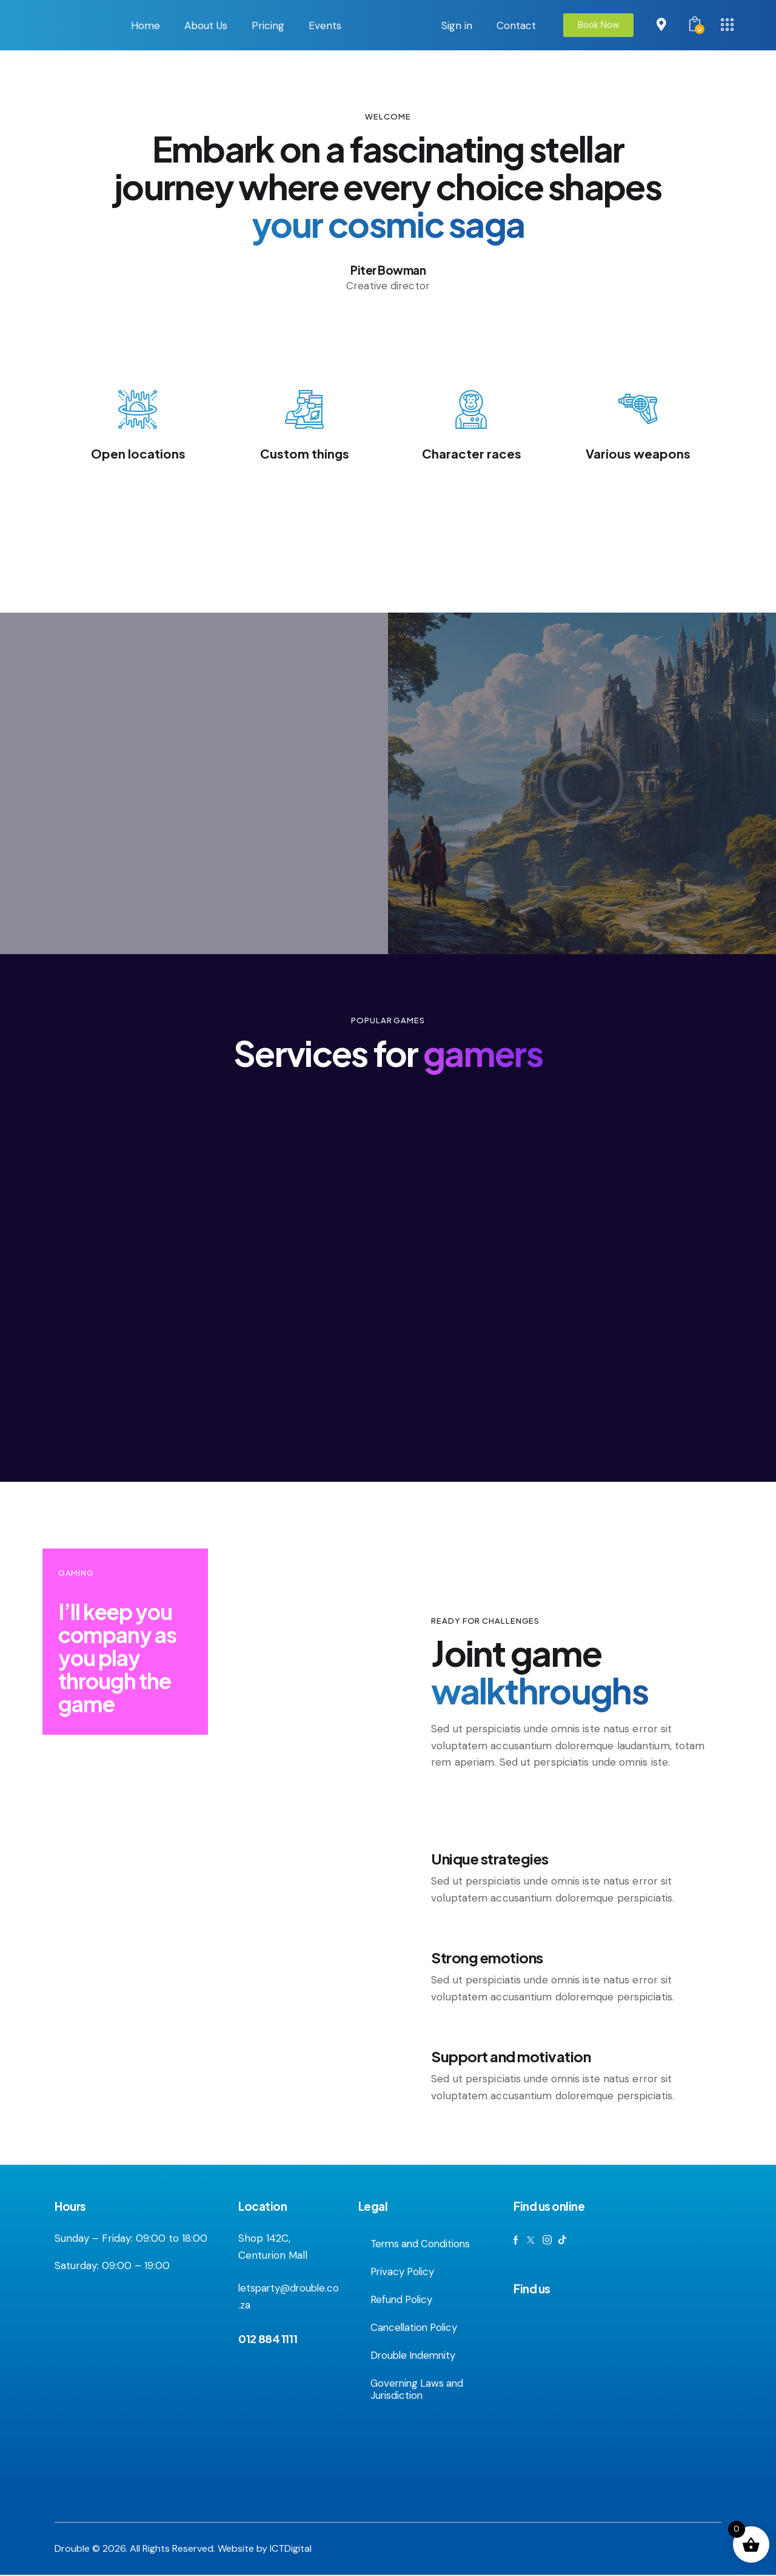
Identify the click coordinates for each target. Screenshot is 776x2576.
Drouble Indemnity (415, 2356)
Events (325, 25)
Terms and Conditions (422, 2244)
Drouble (72, 2550)
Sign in (456, 25)
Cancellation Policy (415, 2328)
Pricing (268, 25)
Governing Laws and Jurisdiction (418, 2390)
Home (145, 25)
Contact (516, 25)
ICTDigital (291, 2550)
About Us (205, 25)
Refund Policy (402, 2300)
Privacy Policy (403, 2272)
